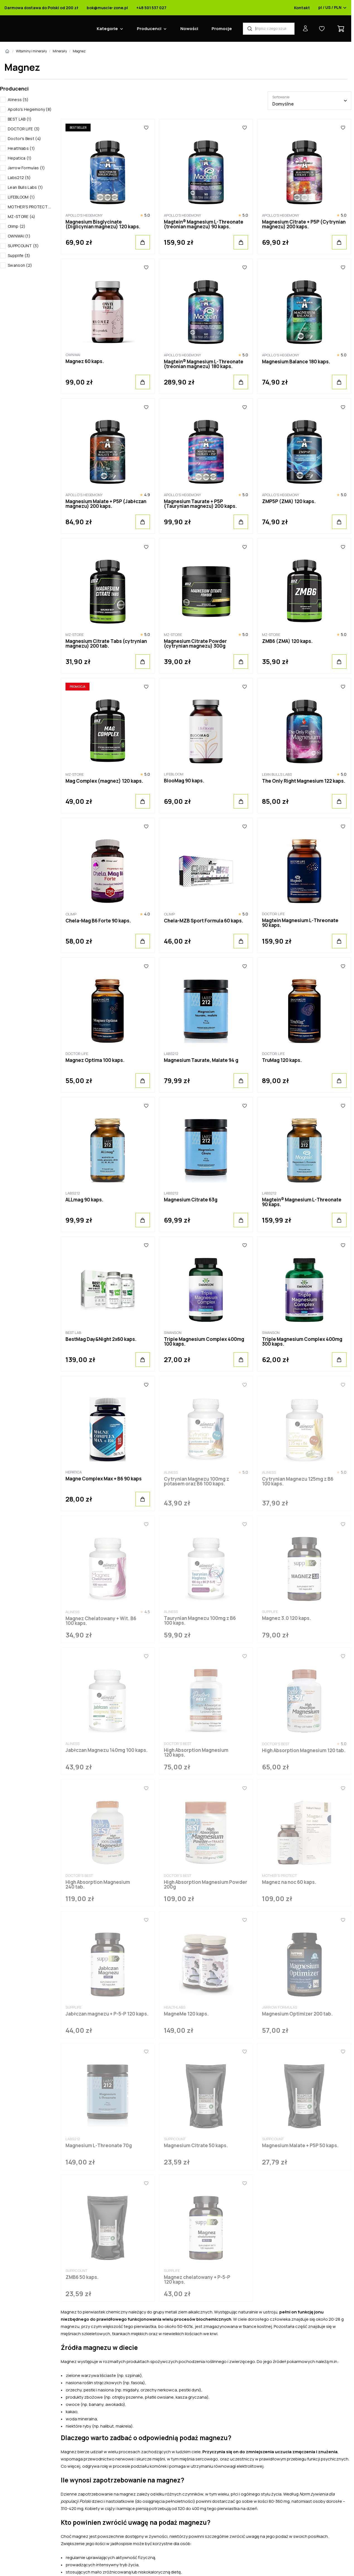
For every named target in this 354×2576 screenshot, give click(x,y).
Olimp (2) (17, 226)
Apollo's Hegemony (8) (30, 109)
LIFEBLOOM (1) (21, 197)
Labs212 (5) (19, 177)
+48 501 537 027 (151, 8)
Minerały (60, 51)
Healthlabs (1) (21, 148)
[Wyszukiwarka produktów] (269, 29)
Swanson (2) (20, 265)
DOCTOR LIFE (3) (24, 128)
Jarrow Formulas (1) (26, 167)
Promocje (222, 28)
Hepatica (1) (20, 158)
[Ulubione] (146, 127)
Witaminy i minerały (31, 51)
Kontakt (302, 8)
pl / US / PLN (332, 8)
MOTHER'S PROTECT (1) (30, 206)
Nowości (189, 28)
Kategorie (107, 28)
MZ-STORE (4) (21, 216)
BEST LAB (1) (20, 119)
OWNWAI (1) (19, 236)
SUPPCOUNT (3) (23, 245)
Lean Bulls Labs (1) (25, 187)
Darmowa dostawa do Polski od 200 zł (41, 8)
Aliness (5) (18, 99)
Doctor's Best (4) (24, 138)
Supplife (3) (19, 255)
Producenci (149, 28)
